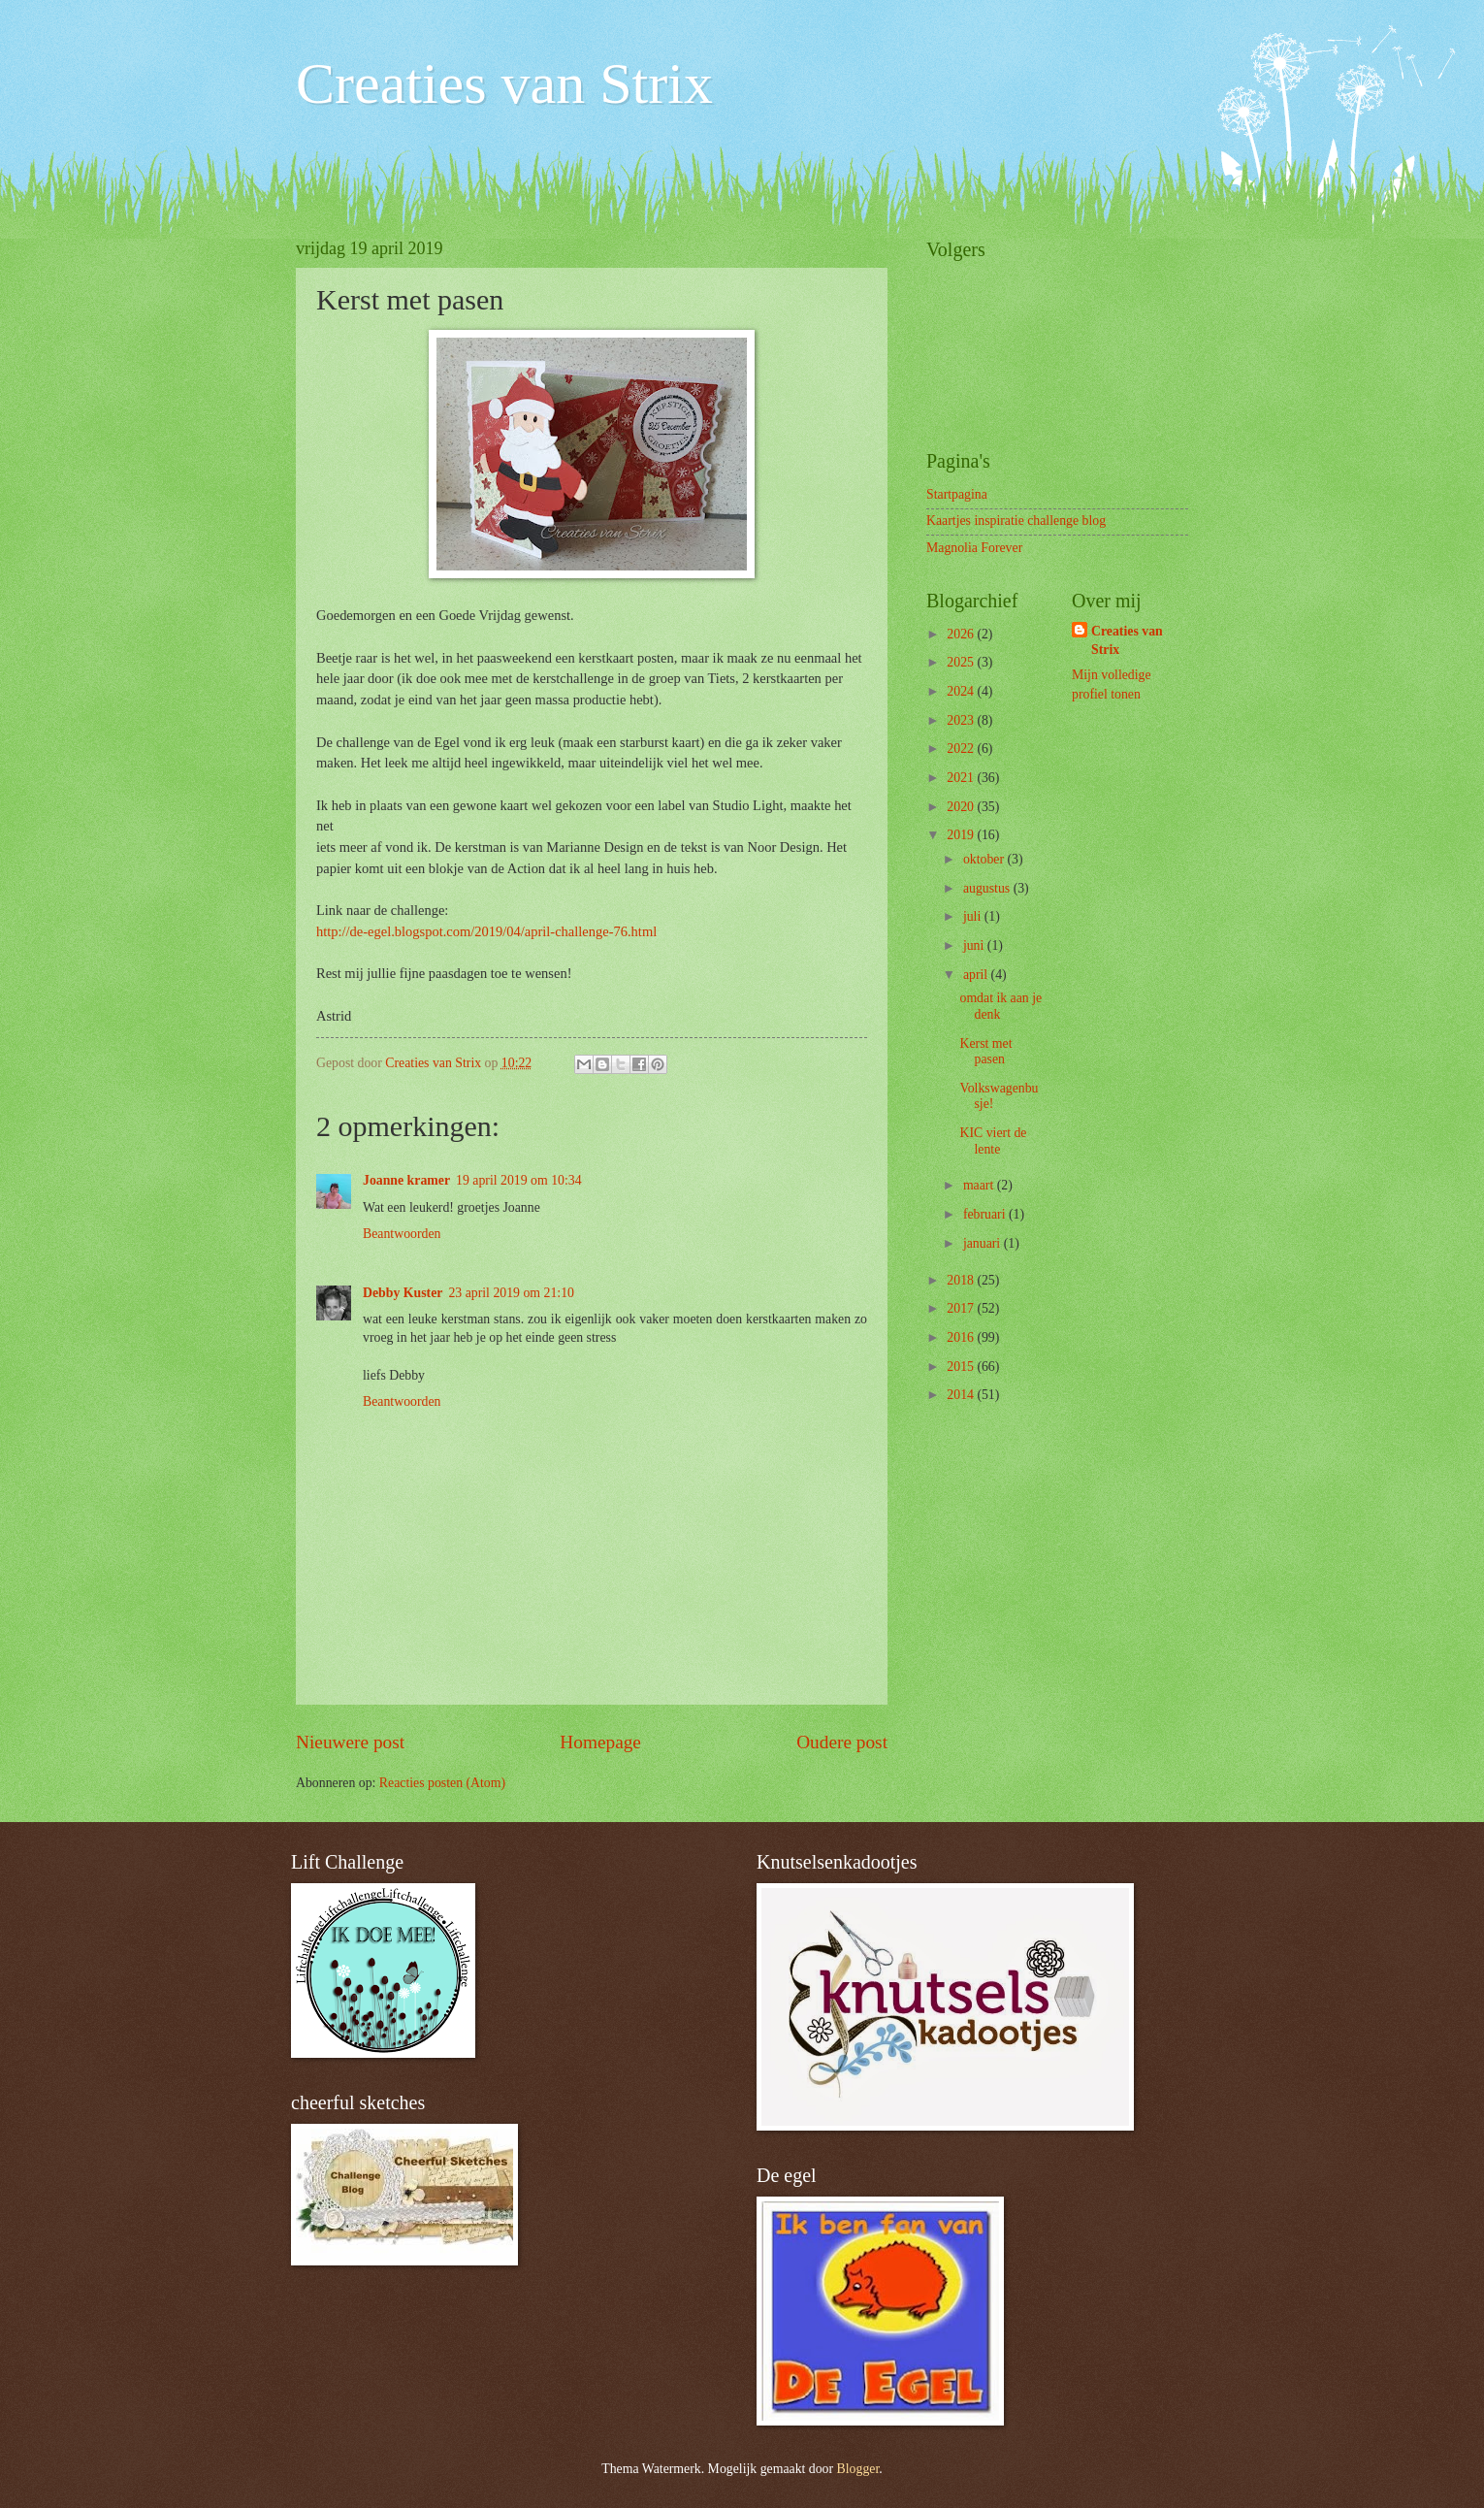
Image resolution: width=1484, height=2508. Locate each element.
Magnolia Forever (974, 547)
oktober (985, 859)
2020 (962, 806)
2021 (962, 777)
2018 (962, 1280)
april (977, 974)
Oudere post (841, 1742)
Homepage (600, 1742)
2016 (962, 1337)
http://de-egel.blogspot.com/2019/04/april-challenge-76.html (486, 931)
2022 (962, 748)
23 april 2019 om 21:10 (511, 1293)
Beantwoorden (401, 1233)
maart (980, 1185)
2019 (962, 835)
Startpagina (956, 494)
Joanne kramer (406, 1180)
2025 (962, 662)
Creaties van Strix (504, 83)
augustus (988, 888)
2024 (962, 691)
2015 (962, 1366)
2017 (962, 1308)
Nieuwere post (350, 1742)
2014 (962, 1394)
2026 (962, 634)
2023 (962, 720)
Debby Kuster (402, 1293)
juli (973, 916)
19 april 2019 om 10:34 (519, 1180)
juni (975, 945)
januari (983, 1243)
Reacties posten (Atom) (442, 1782)
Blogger (858, 2468)
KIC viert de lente (992, 1140)
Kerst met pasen (985, 1051)
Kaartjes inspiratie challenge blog (1016, 520)
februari (986, 1214)
